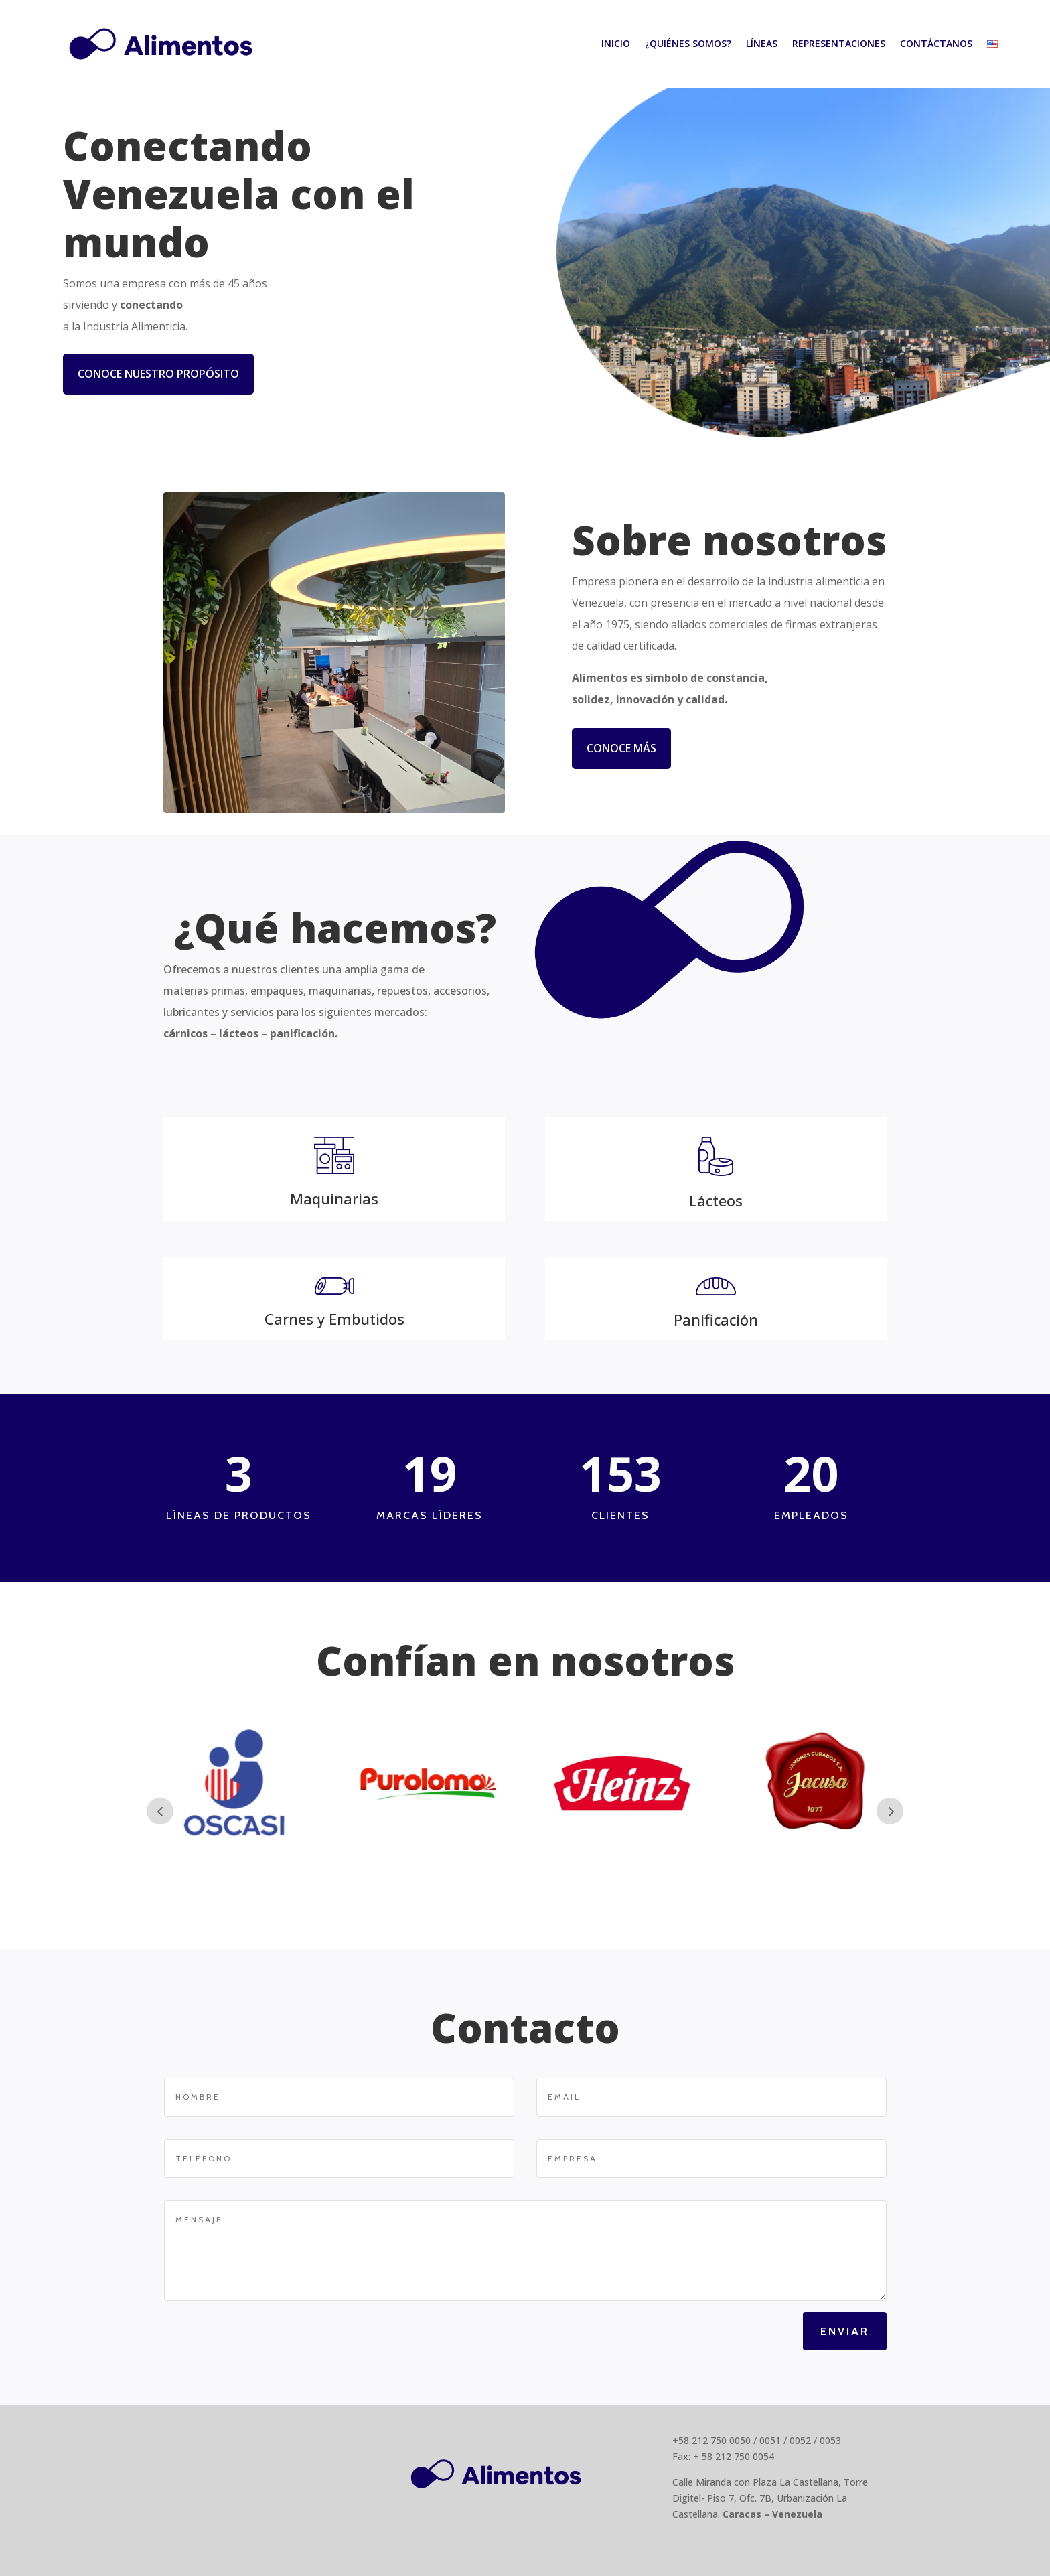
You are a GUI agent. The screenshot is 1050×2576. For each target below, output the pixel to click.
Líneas (761, 43)
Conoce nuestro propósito (158, 373)
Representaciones (838, 43)
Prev (160, 1811)
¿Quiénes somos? (688, 43)
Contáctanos (936, 43)
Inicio (615, 43)
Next (890, 1811)
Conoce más (621, 748)
